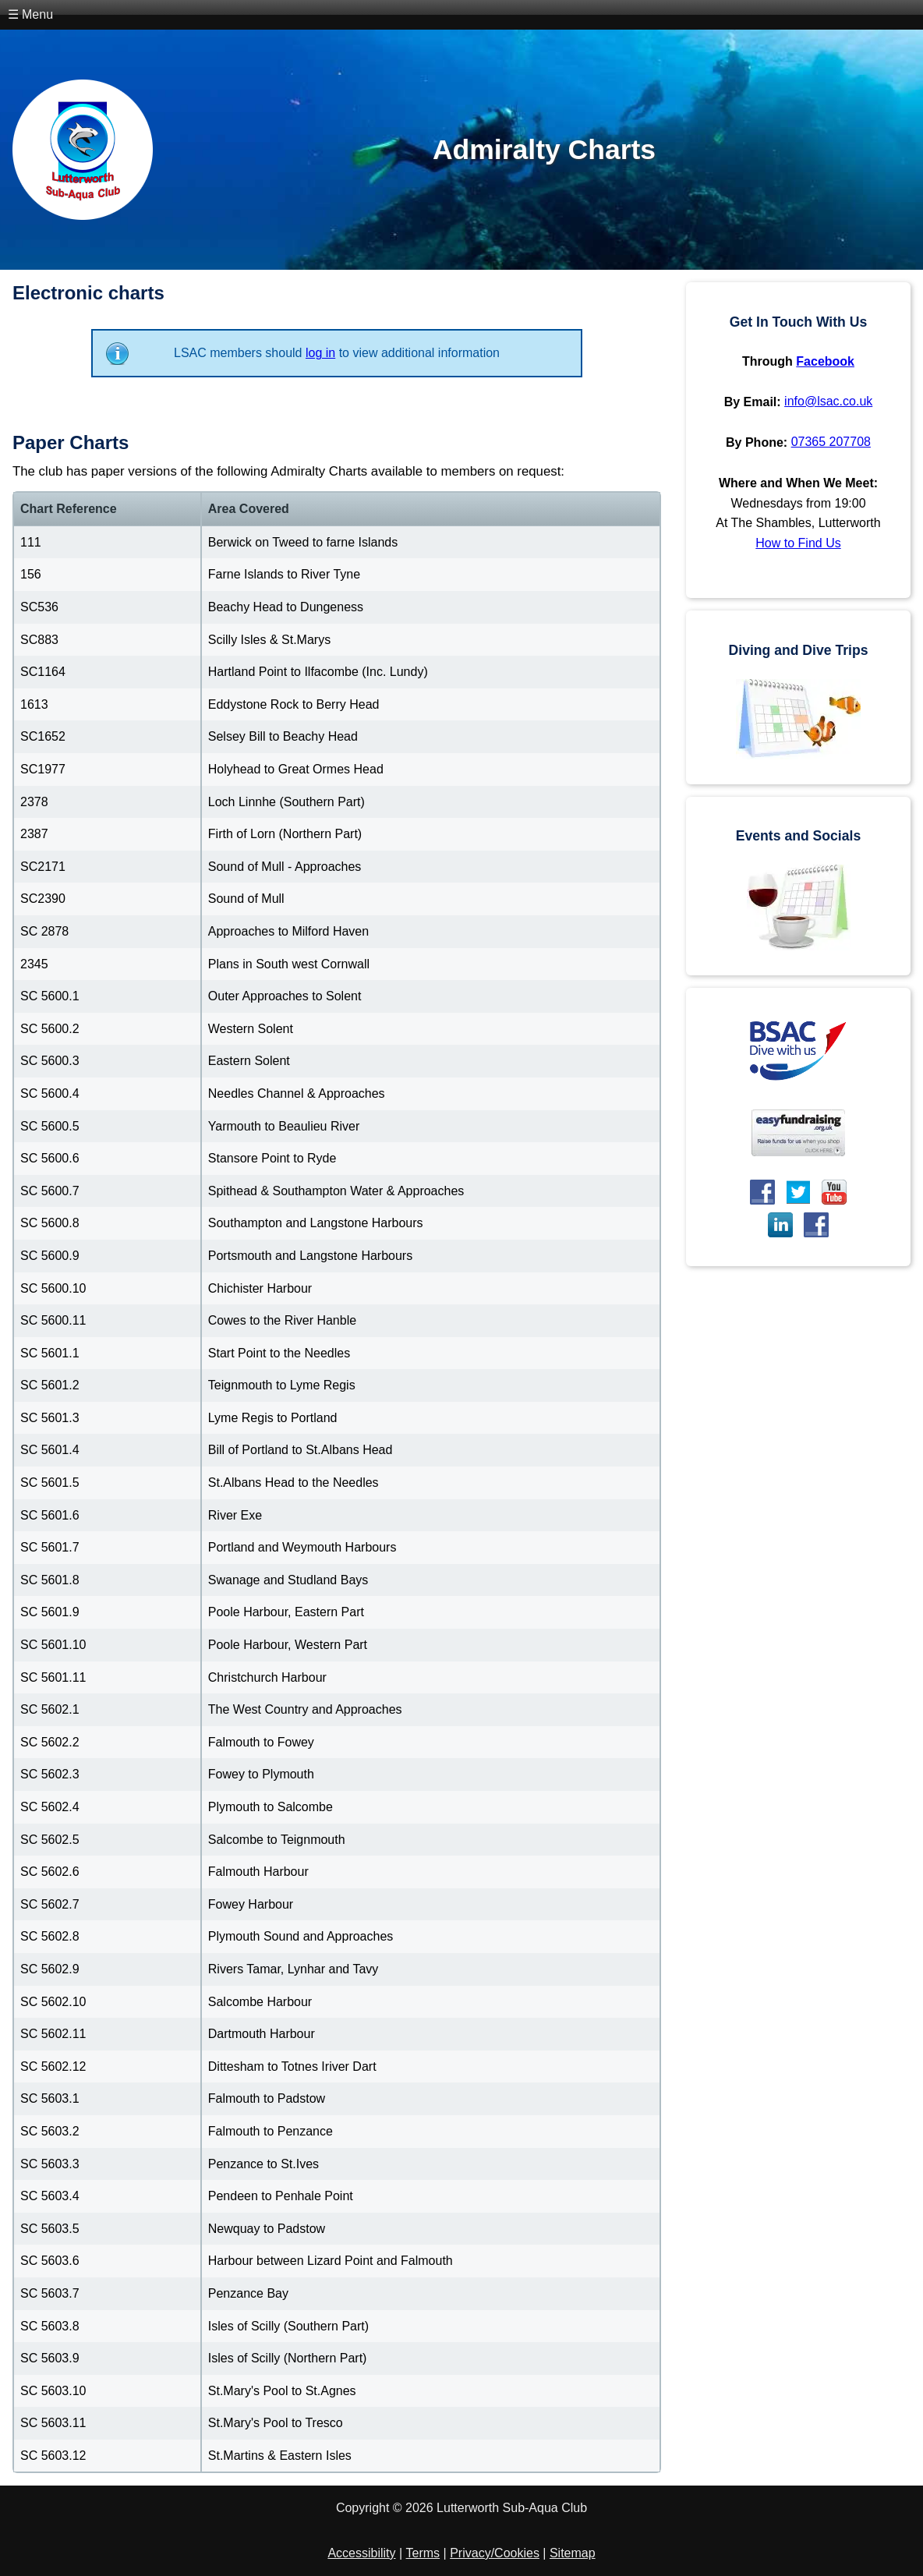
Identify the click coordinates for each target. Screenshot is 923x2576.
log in (320, 352)
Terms (423, 2553)
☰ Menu (30, 14)
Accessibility (361, 2553)
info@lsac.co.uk (828, 401)
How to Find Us (797, 543)
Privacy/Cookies (494, 2553)
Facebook (825, 361)
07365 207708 (831, 441)
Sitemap (573, 2553)
